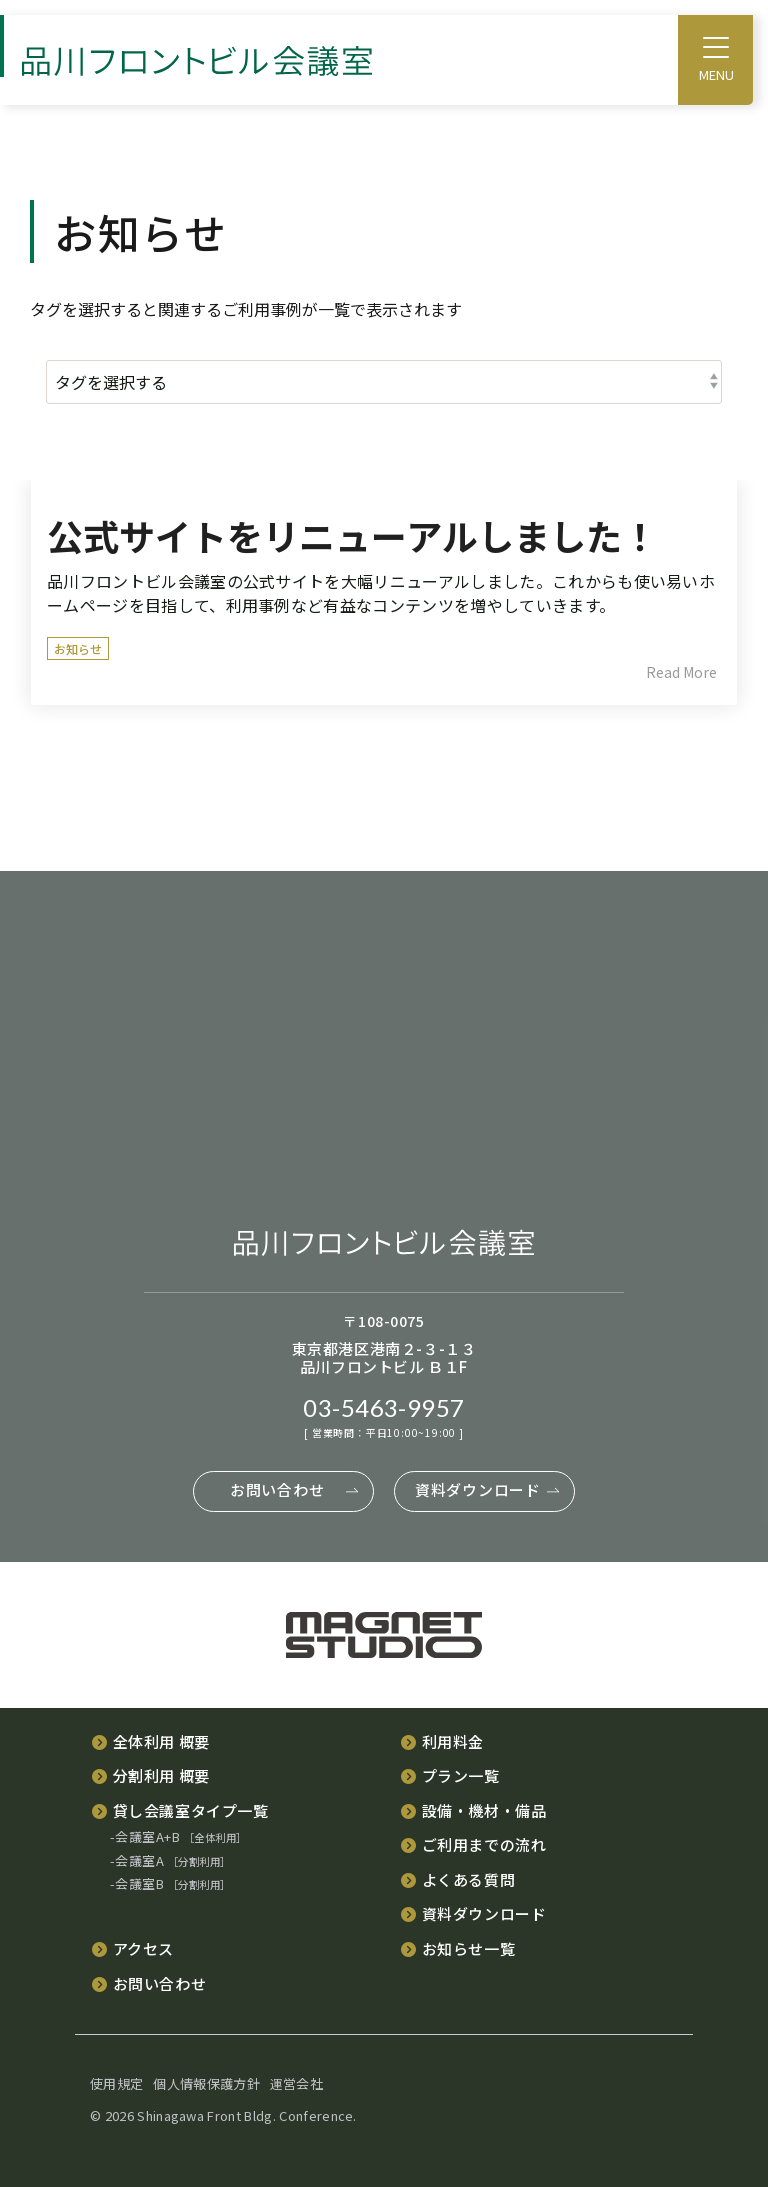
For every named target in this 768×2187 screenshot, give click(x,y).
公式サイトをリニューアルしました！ (352, 535)
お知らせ (78, 648)
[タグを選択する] (384, 382)
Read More (681, 672)
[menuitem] (150, 1741)
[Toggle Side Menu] (716, 46)
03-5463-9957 (384, 1407)
